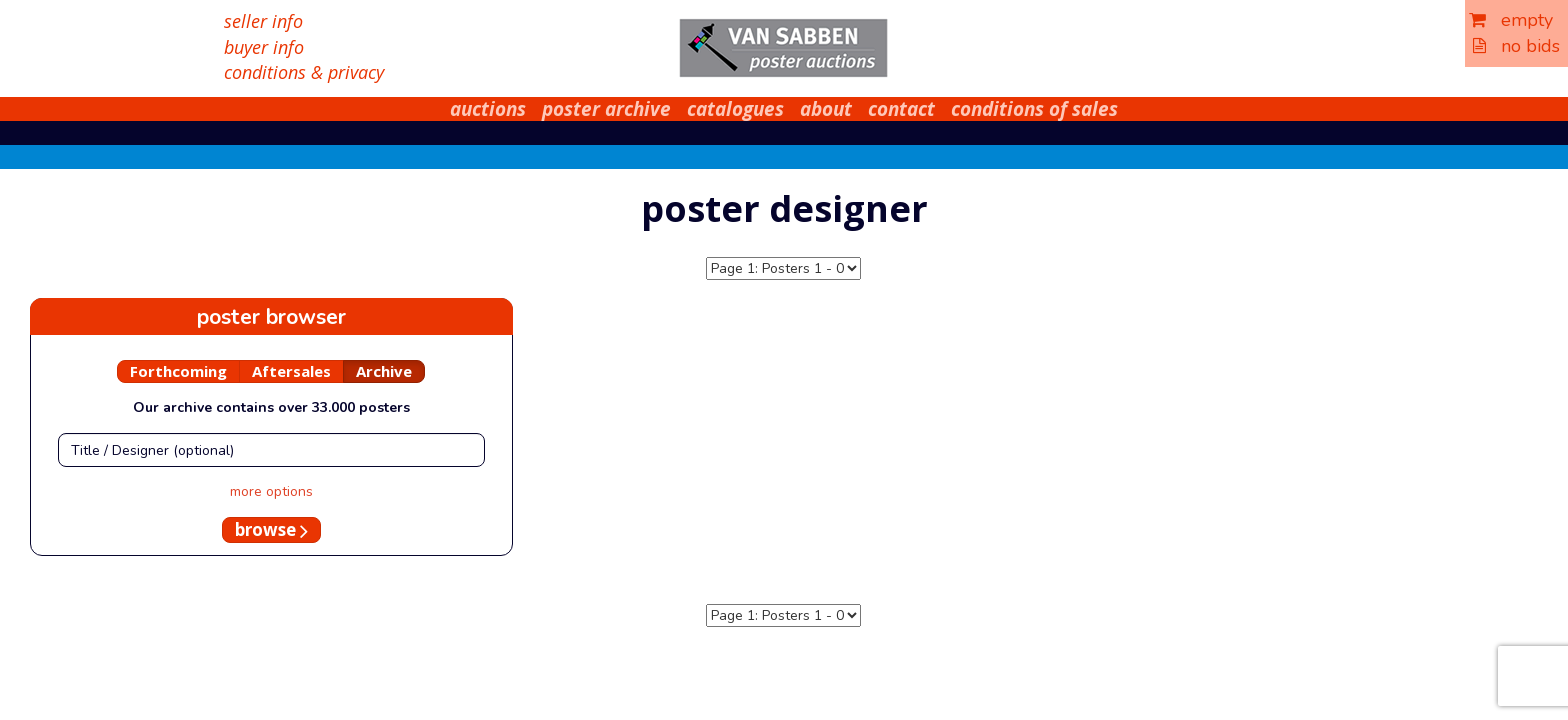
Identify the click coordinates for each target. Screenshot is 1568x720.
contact (901, 109)
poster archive (606, 109)
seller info (263, 21)
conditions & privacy (304, 72)
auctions (488, 109)
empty (1511, 20)
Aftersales (291, 371)
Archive (384, 371)
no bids (1516, 46)
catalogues (735, 109)
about (826, 109)
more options (271, 491)
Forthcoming (178, 371)
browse (271, 529)
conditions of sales (1034, 109)
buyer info (264, 47)
